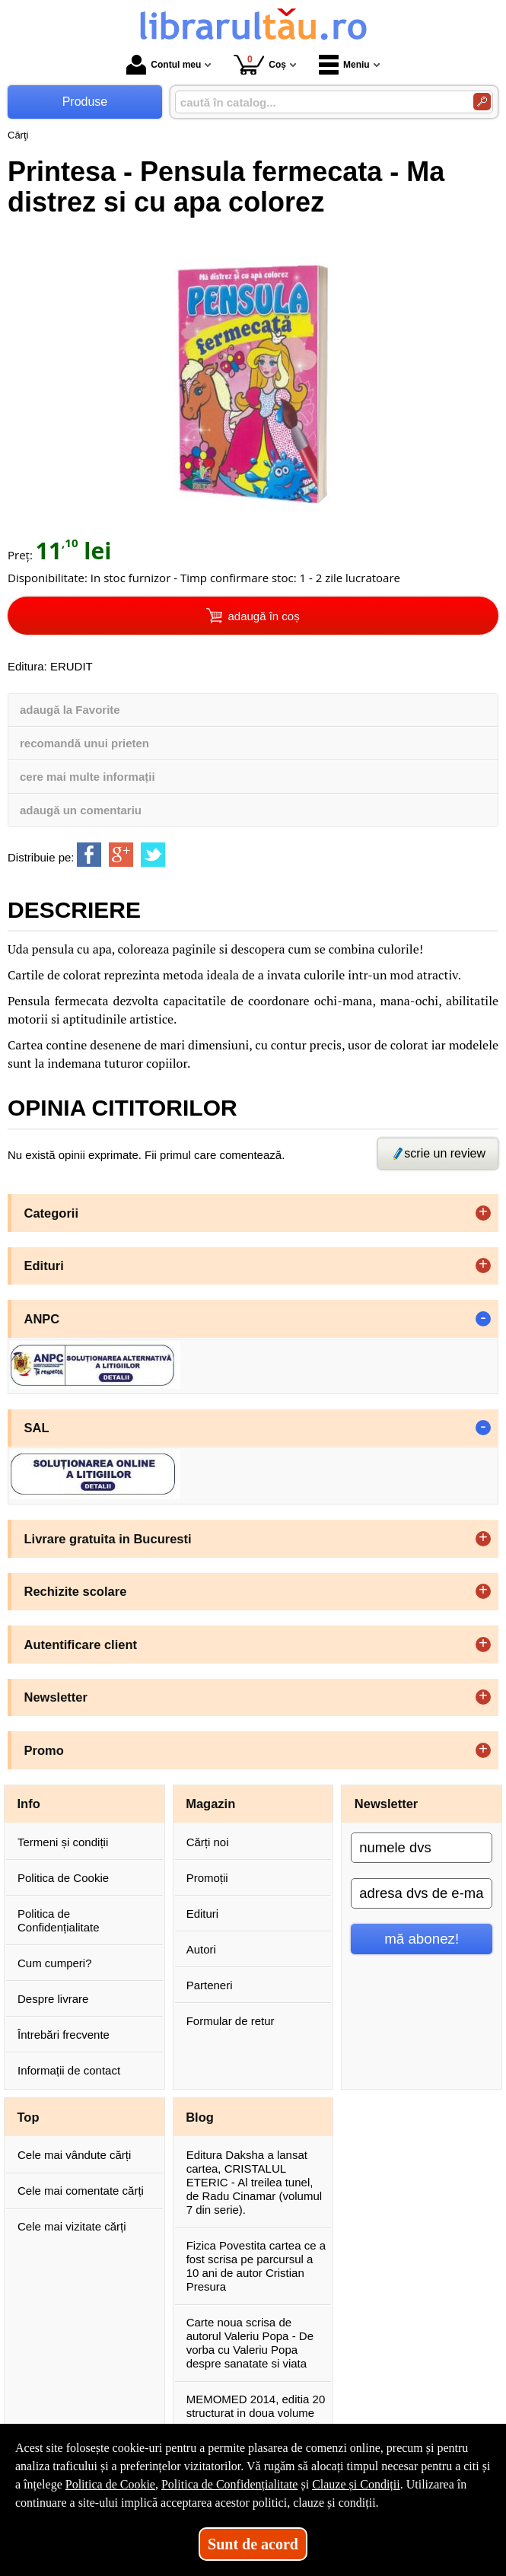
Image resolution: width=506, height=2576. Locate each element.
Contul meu (163, 65)
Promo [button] (44, 1750)
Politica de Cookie (63, 1877)
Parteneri (209, 1985)
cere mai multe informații (87, 776)
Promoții (207, 1877)
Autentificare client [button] (81, 1644)
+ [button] (483, 1213)
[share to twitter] (153, 854)
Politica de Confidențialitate (59, 1920)
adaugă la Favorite (70, 709)
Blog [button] (200, 2117)
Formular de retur (230, 2020)
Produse (85, 101)
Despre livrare (53, 1998)
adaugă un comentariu (81, 810)
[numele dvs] (421, 1847)
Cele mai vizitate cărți (72, 2226)
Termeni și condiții (63, 1842)
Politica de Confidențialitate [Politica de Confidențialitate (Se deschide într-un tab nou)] (229, 2484)
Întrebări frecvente (64, 2034)
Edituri (202, 1913)
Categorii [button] (51, 1213)
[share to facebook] (89, 854)
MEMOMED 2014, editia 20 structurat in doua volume (256, 2406)
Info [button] (29, 1803)
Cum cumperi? (55, 1963)
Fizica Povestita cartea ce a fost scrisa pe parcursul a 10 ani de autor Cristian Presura (256, 2266)
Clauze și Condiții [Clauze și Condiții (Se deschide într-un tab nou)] (356, 2484)
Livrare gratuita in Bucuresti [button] (108, 1539)
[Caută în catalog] (482, 101)
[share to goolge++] (121, 854)
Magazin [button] (210, 1803)
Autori (201, 1949)
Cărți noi (207, 1842)
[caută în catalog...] (318, 102)
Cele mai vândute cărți (74, 2154)
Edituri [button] (44, 1265)
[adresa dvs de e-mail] (421, 1893)
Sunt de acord (253, 2544)
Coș (260, 64)
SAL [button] (36, 1427)
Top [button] (29, 2117)
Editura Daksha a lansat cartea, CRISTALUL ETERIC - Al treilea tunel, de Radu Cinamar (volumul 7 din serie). (254, 2182)
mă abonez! (421, 1939)
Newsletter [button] (56, 1697)
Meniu (344, 65)
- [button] (483, 1318)
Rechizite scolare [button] (75, 1591)
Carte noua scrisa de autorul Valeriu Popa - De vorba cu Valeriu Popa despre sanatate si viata (249, 2343)
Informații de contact (69, 2070)
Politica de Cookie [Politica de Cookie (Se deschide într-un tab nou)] (110, 2484)
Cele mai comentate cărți (81, 2190)
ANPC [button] (42, 1319)
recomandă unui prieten (84, 743)
